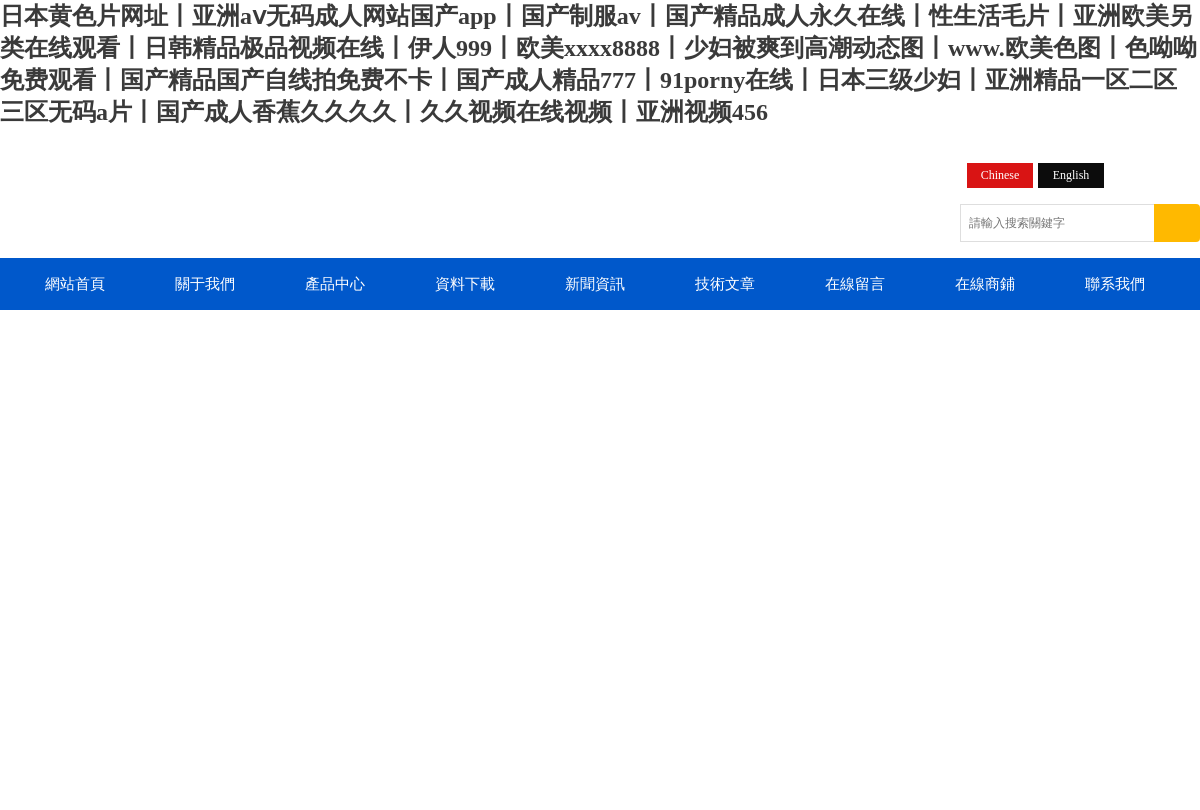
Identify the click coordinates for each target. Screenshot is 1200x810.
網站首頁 (75, 284)
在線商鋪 (985, 284)
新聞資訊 (595, 284)
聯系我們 (1115, 284)
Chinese (1000, 175)
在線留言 (855, 284)
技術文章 (725, 284)
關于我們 (205, 284)
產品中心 (335, 284)
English (1071, 175)
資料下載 (465, 284)
